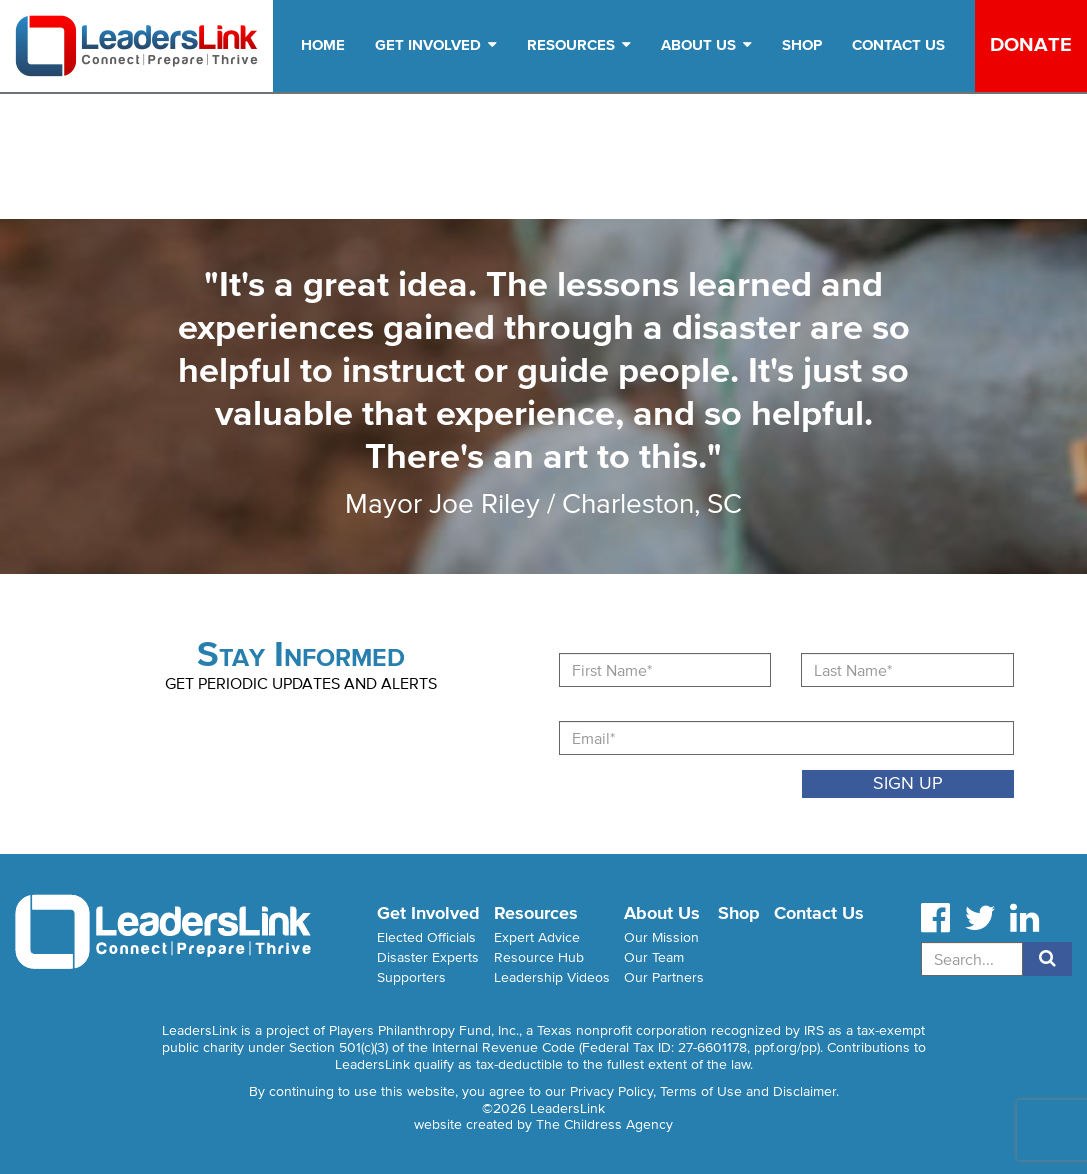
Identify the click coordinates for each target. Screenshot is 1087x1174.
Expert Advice (537, 937)
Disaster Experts (428, 957)
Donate (1031, 44)
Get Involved (436, 44)
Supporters (411, 977)
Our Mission (661, 937)
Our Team (654, 957)
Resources (579, 44)
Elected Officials (426, 937)
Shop (802, 44)
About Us (706, 44)
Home (323, 44)
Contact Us (898, 44)
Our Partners (664, 977)
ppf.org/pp (785, 1047)
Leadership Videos (552, 977)
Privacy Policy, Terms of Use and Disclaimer (703, 1091)
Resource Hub (539, 957)
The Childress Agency (604, 1124)
